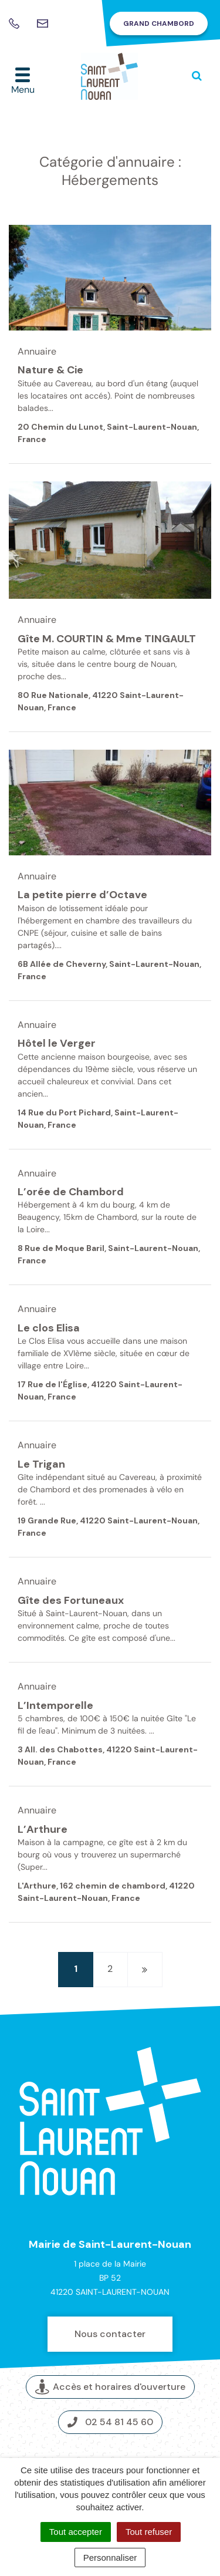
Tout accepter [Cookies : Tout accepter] (75, 2532)
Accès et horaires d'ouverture (110, 2387)
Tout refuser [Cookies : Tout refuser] (149, 2532)
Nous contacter (110, 2334)
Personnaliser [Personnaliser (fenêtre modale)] (110, 2557)
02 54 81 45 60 (110, 2422)
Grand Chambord (158, 23)
